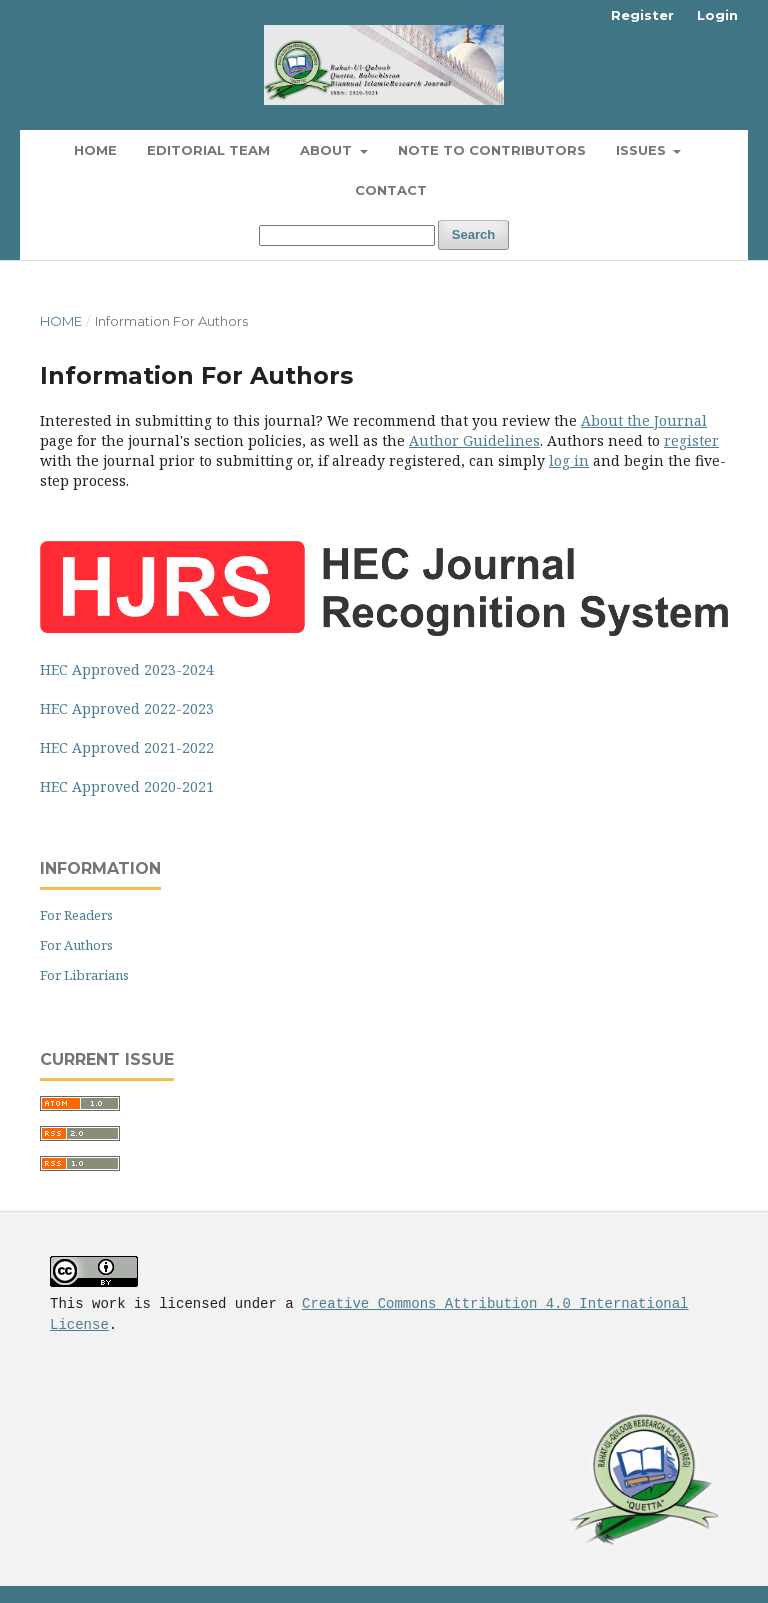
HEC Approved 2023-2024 (127, 669)
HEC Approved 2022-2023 (127, 708)
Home (95, 150)
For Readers (76, 915)
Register (642, 15)
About (328, 150)
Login (717, 15)
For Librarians (84, 975)
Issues (643, 150)
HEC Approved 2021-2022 (127, 747)
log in (569, 460)
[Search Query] (347, 235)
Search (473, 234)
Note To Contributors (492, 150)
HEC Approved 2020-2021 (127, 786)
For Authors (76, 945)
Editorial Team (208, 150)
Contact (391, 190)
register (691, 440)
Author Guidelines (474, 440)
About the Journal (644, 420)
